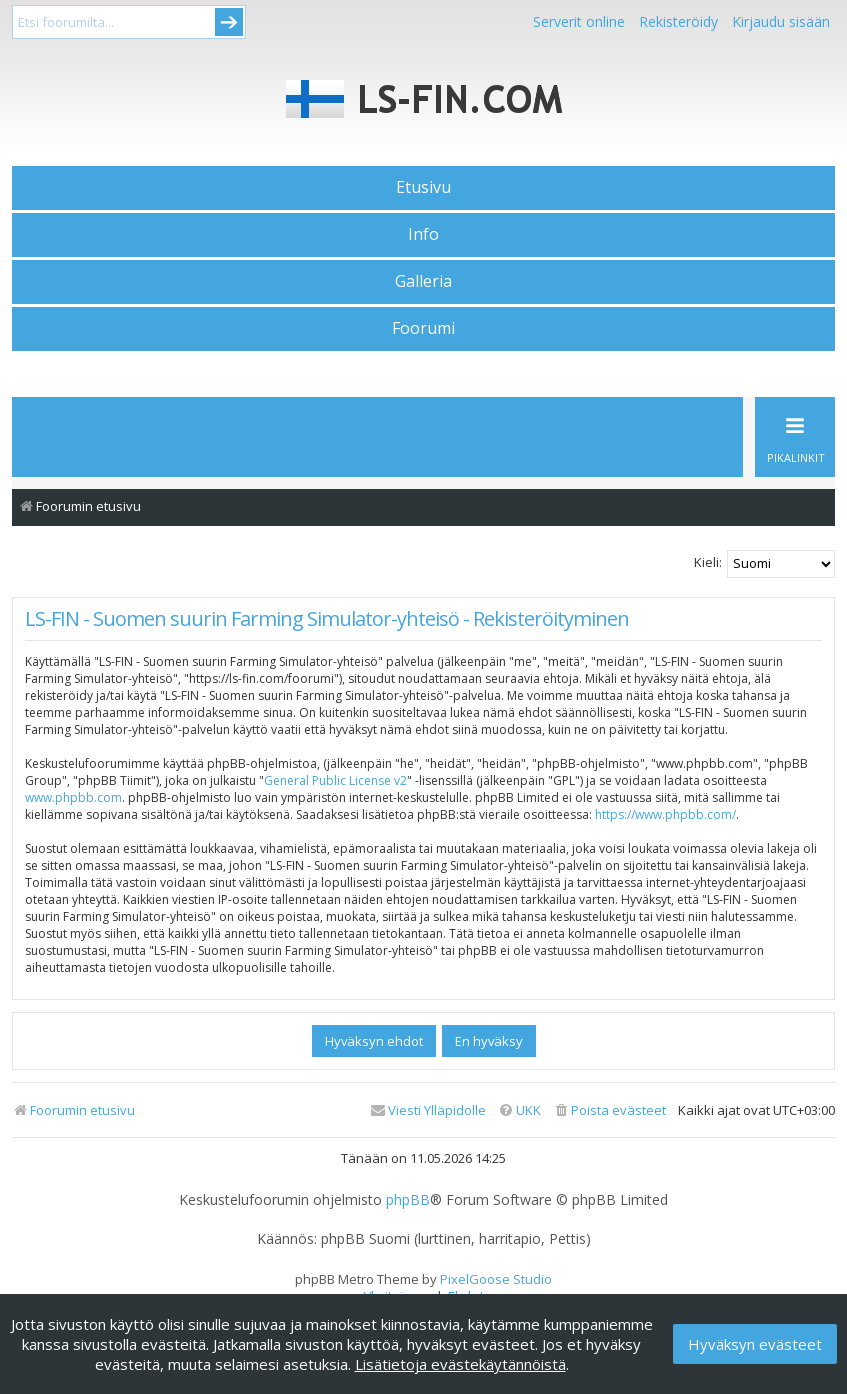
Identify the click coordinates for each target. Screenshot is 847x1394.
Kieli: (708, 562)
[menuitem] (609, 1110)
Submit (229, 22)
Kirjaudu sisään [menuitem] (781, 21)
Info (423, 234)
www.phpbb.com (73, 797)
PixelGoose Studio (496, 1279)
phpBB (408, 1200)
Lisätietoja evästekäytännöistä (460, 1364)
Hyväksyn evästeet (755, 1344)
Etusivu (423, 187)
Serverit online (579, 21)
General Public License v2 (335, 780)
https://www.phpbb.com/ (665, 814)
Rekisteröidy (678, 21)
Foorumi (423, 328)
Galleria (423, 281)
